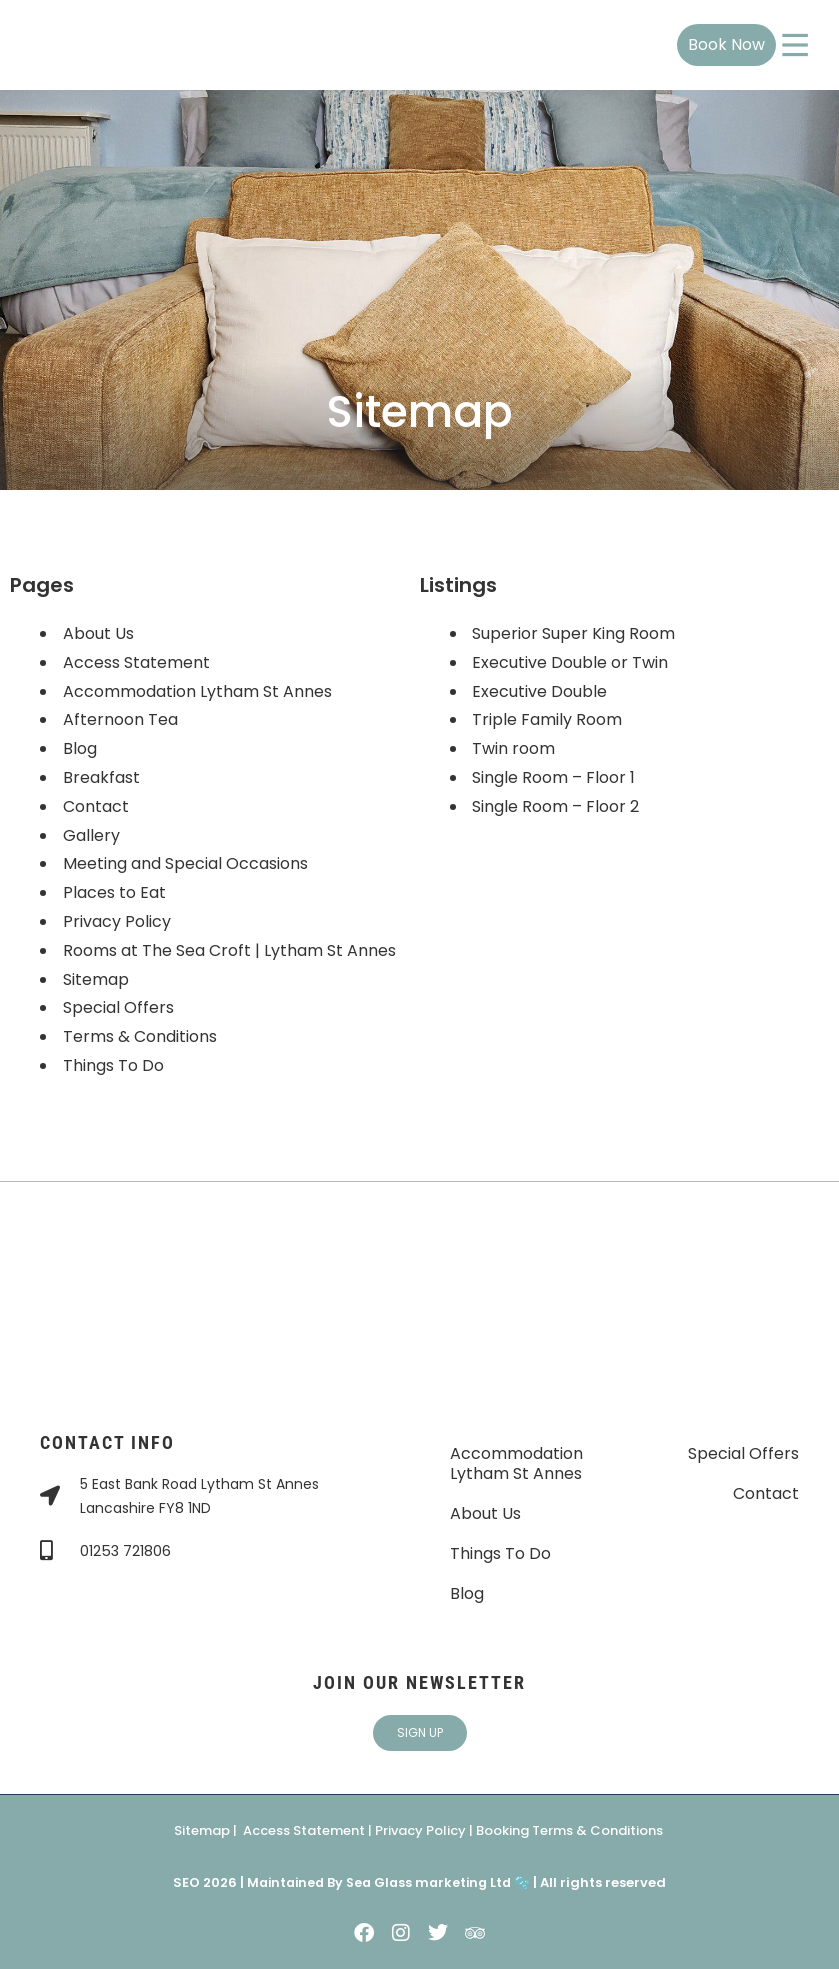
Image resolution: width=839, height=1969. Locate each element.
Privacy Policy (117, 921)
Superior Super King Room (574, 633)
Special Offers (118, 1007)
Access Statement (136, 662)
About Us (98, 633)
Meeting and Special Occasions (185, 863)
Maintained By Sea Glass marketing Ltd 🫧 (387, 1882)
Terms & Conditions (140, 1036)
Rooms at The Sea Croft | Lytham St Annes (229, 950)
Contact (96, 806)
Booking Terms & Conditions (569, 1830)
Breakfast (101, 777)
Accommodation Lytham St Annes (197, 691)
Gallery (91, 835)
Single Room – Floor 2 (556, 806)
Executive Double (540, 691)
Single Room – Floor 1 (554, 777)
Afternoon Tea (120, 719)
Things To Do (113, 1065)
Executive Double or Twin (571, 662)
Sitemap (96, 979)
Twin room (514, 748)
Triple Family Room (548, 719)
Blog (80, 748)
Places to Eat (114, 892)
